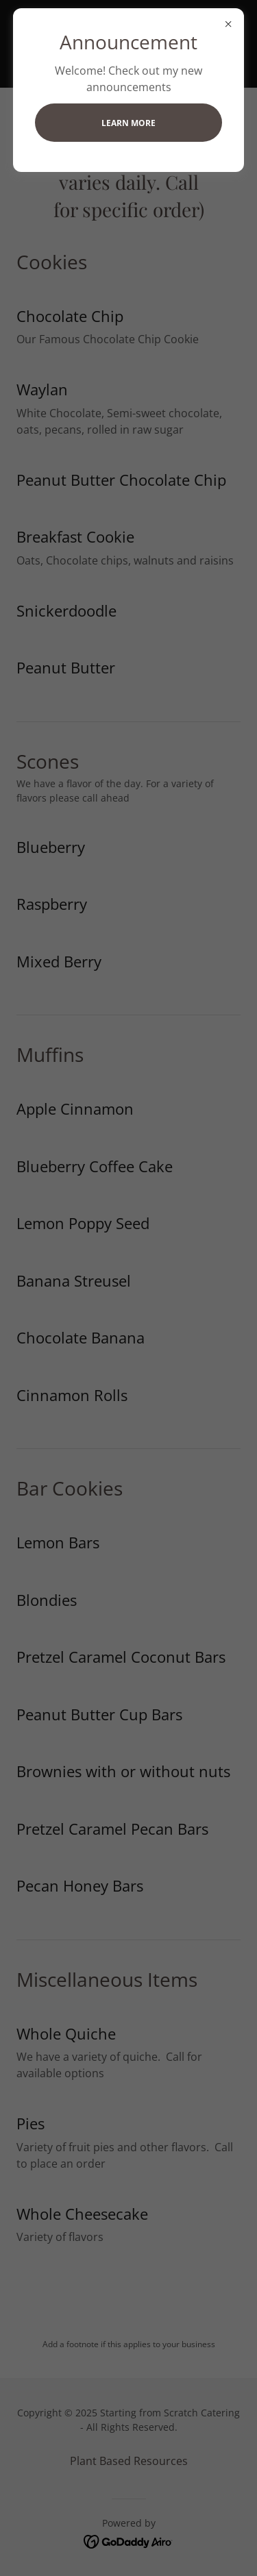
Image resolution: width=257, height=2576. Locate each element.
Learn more (128, 123)
